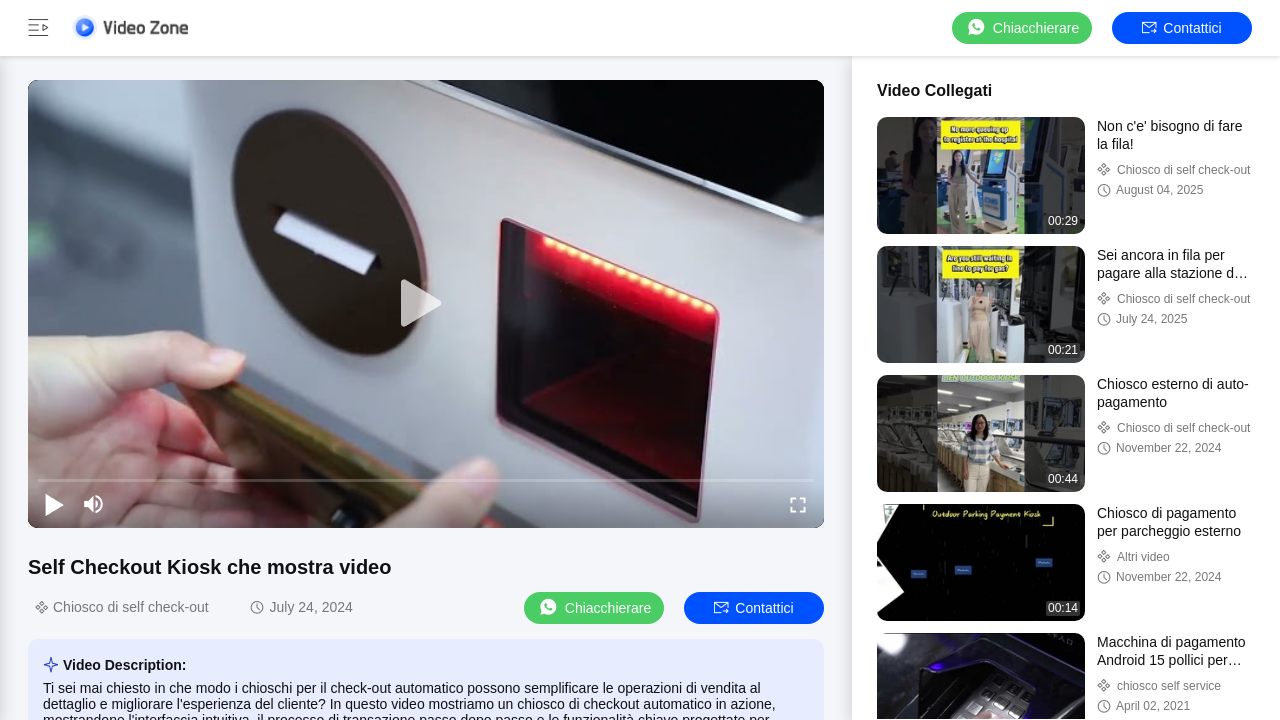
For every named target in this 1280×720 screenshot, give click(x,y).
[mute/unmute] (94, 504)
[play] (426, 304)
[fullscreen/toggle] (798, 504)
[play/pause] (54, 504)
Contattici (1181, 28)
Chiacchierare (1022, 27)
